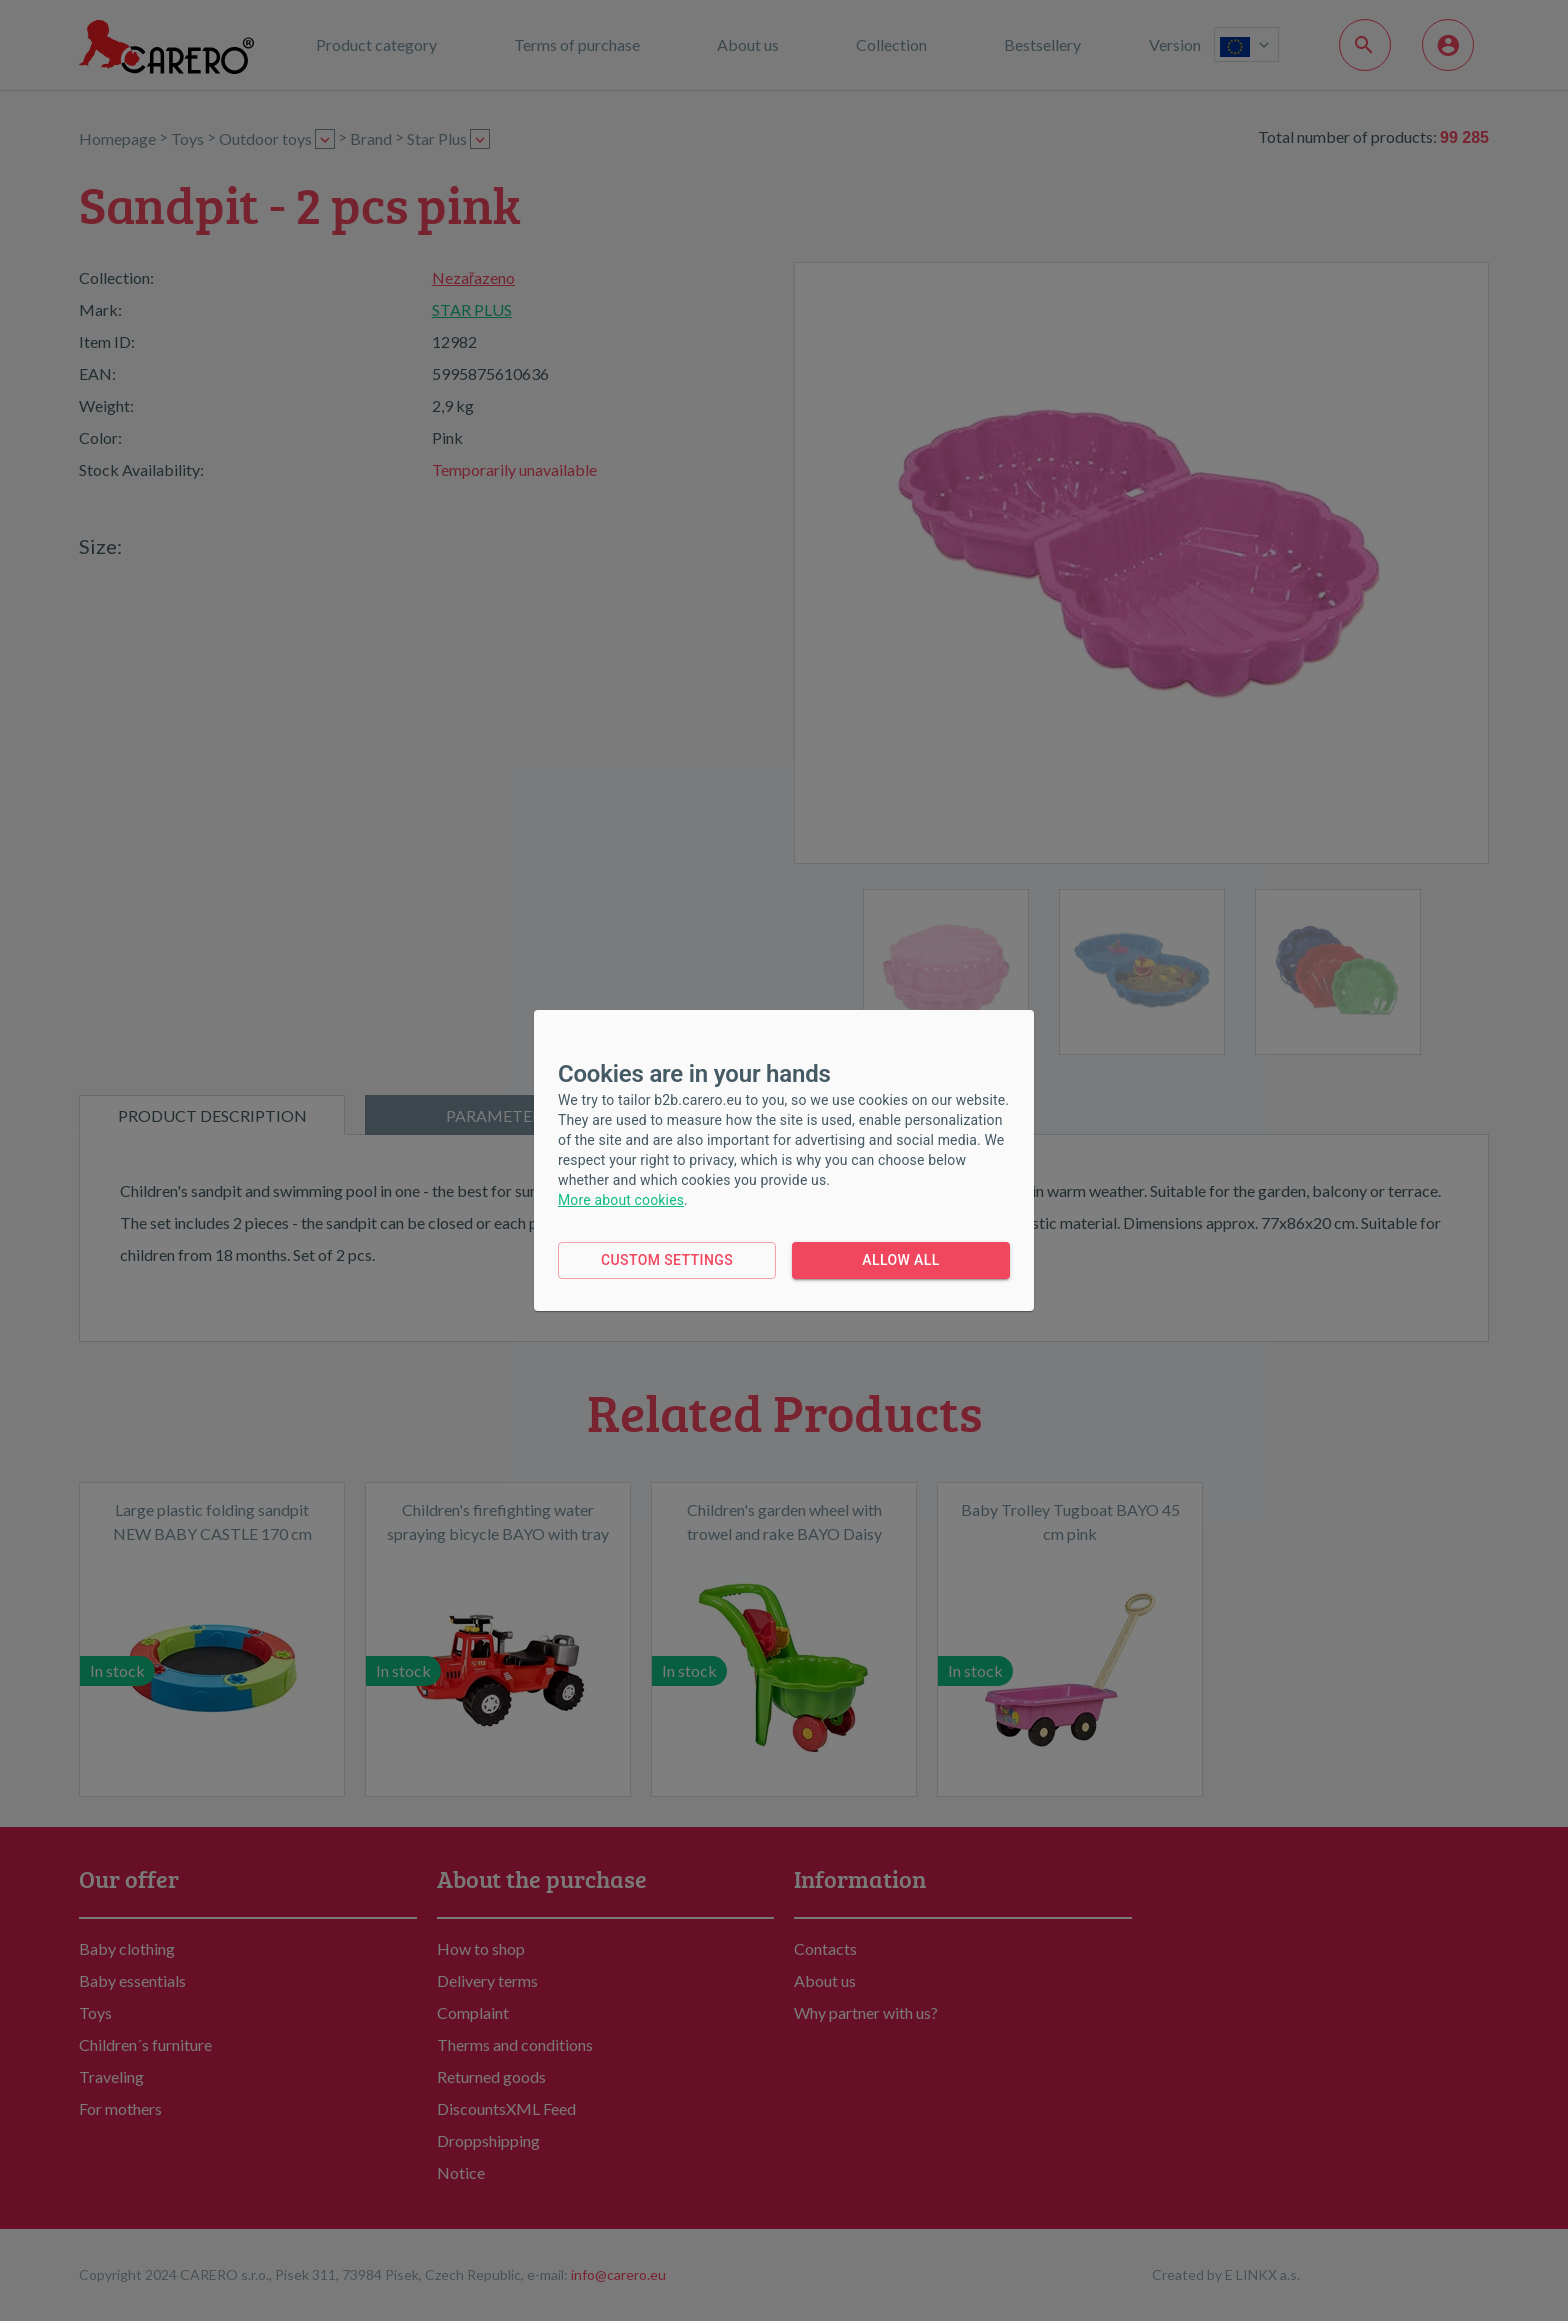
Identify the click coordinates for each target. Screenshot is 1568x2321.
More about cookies (621, 1200)
